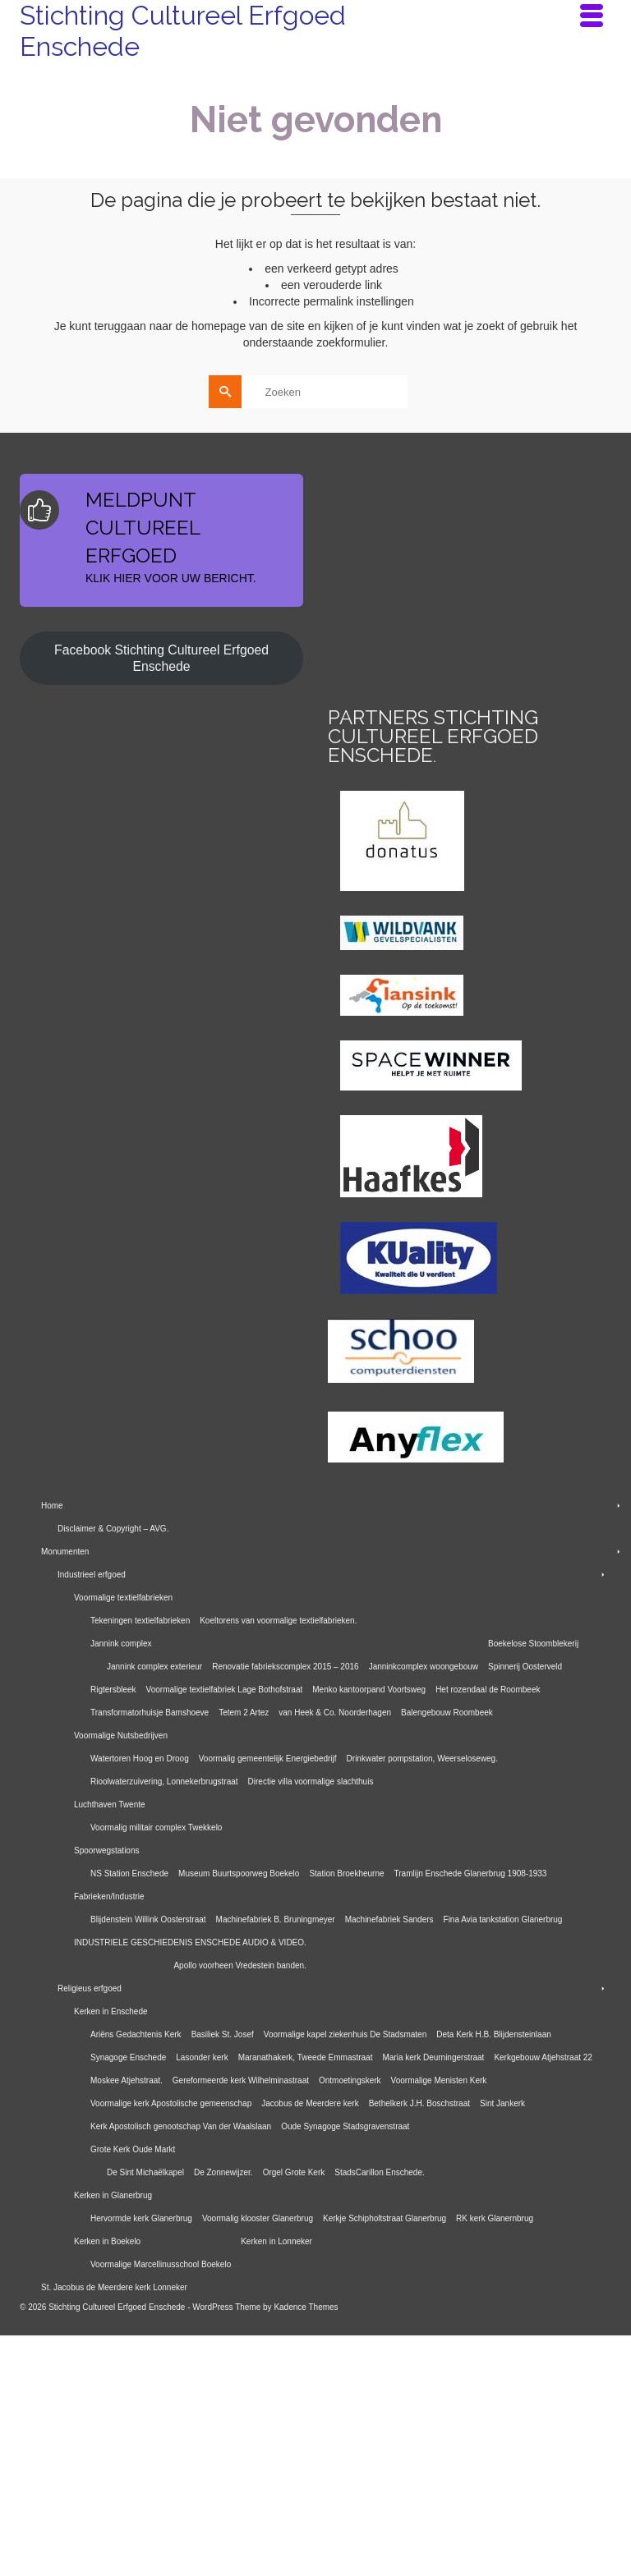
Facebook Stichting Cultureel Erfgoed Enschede (161, 899)
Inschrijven (401, 643)
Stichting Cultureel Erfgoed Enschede (183, 31)
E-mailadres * (356, 574)
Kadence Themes (306, 2547)
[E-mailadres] (402, 599)
